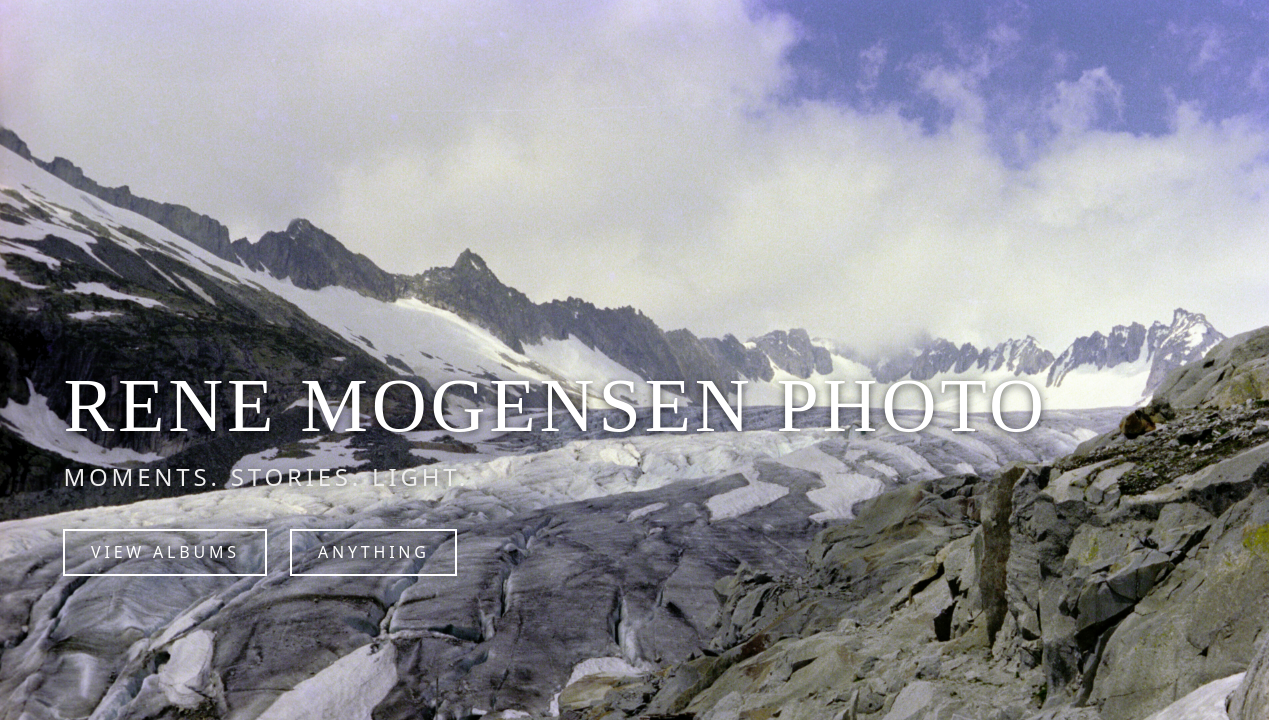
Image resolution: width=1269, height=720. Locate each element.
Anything (374, 552)
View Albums (165, 552)
